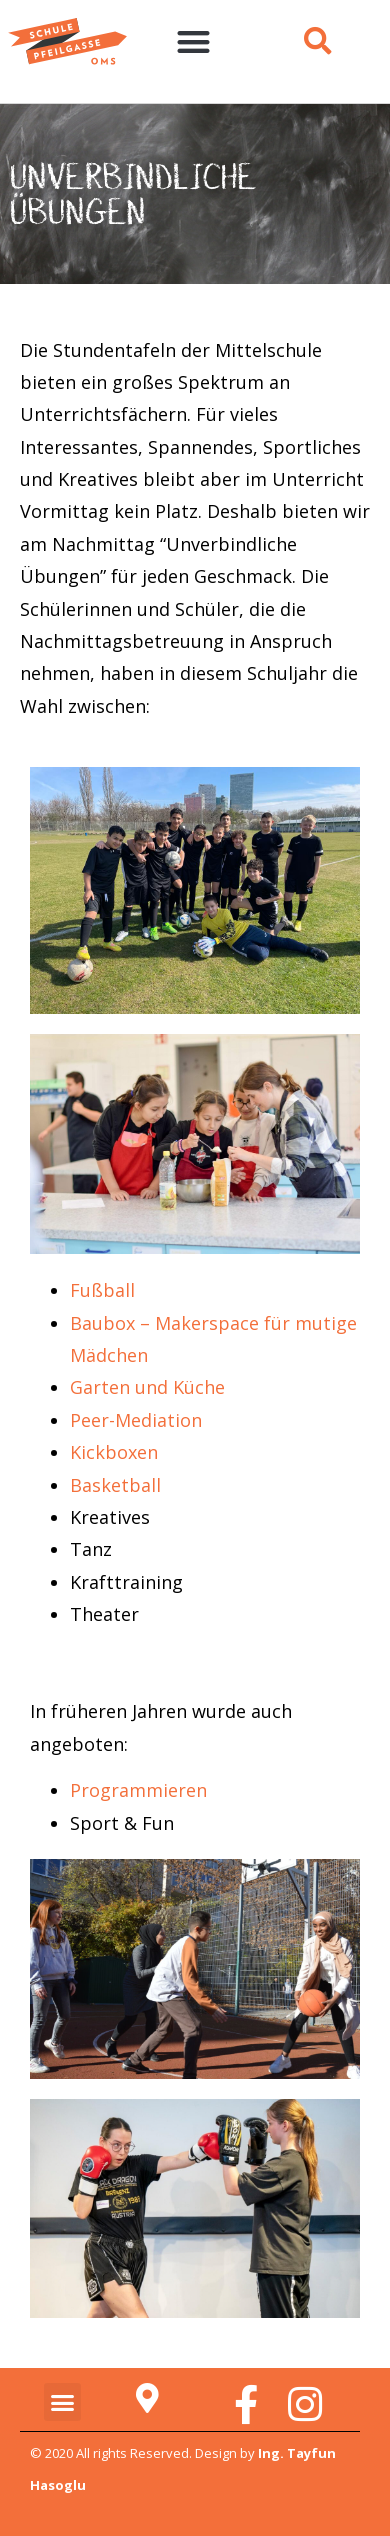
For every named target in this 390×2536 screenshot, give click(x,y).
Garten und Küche (147, 1387)
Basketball (115, 1485)
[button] (193, 41)
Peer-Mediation (136, 1420)
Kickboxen (114, 1452)
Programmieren (138, 1790)
